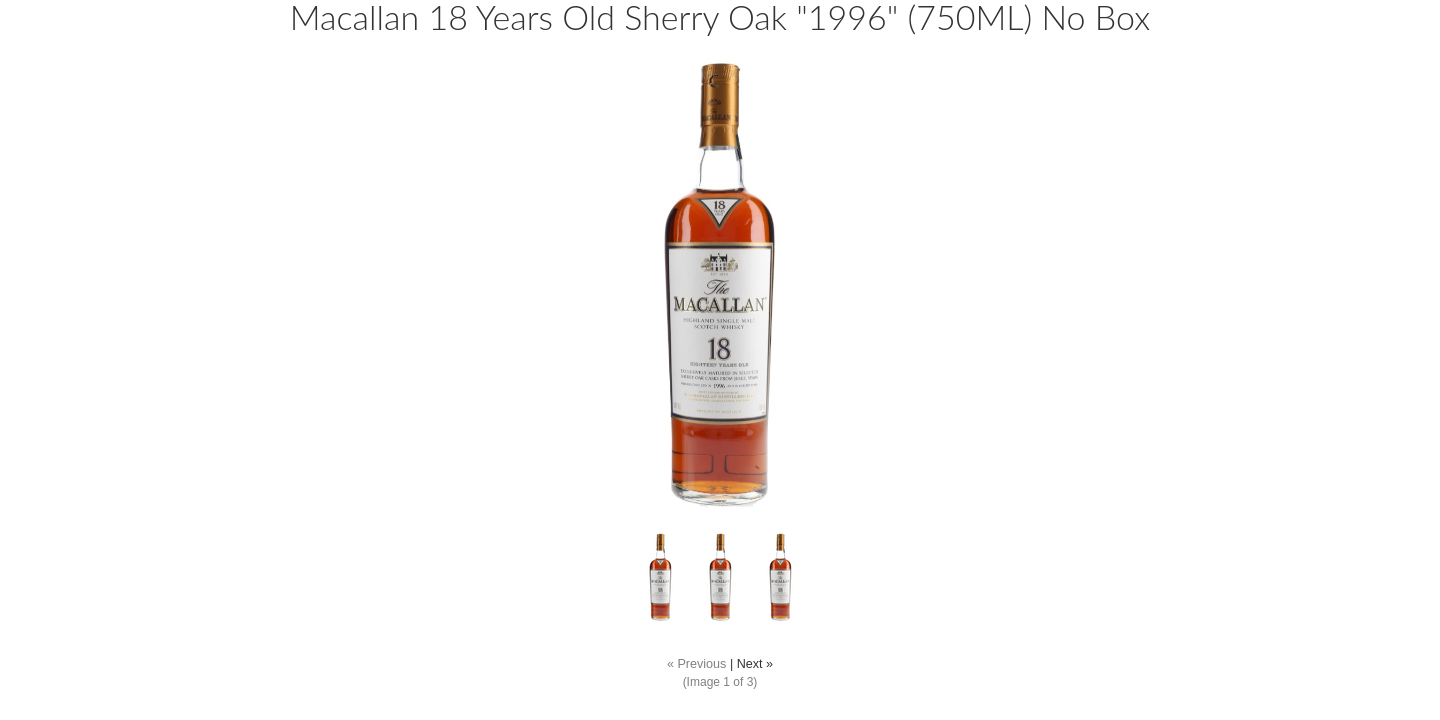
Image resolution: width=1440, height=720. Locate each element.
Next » (755, 664)
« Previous (697, 664)
